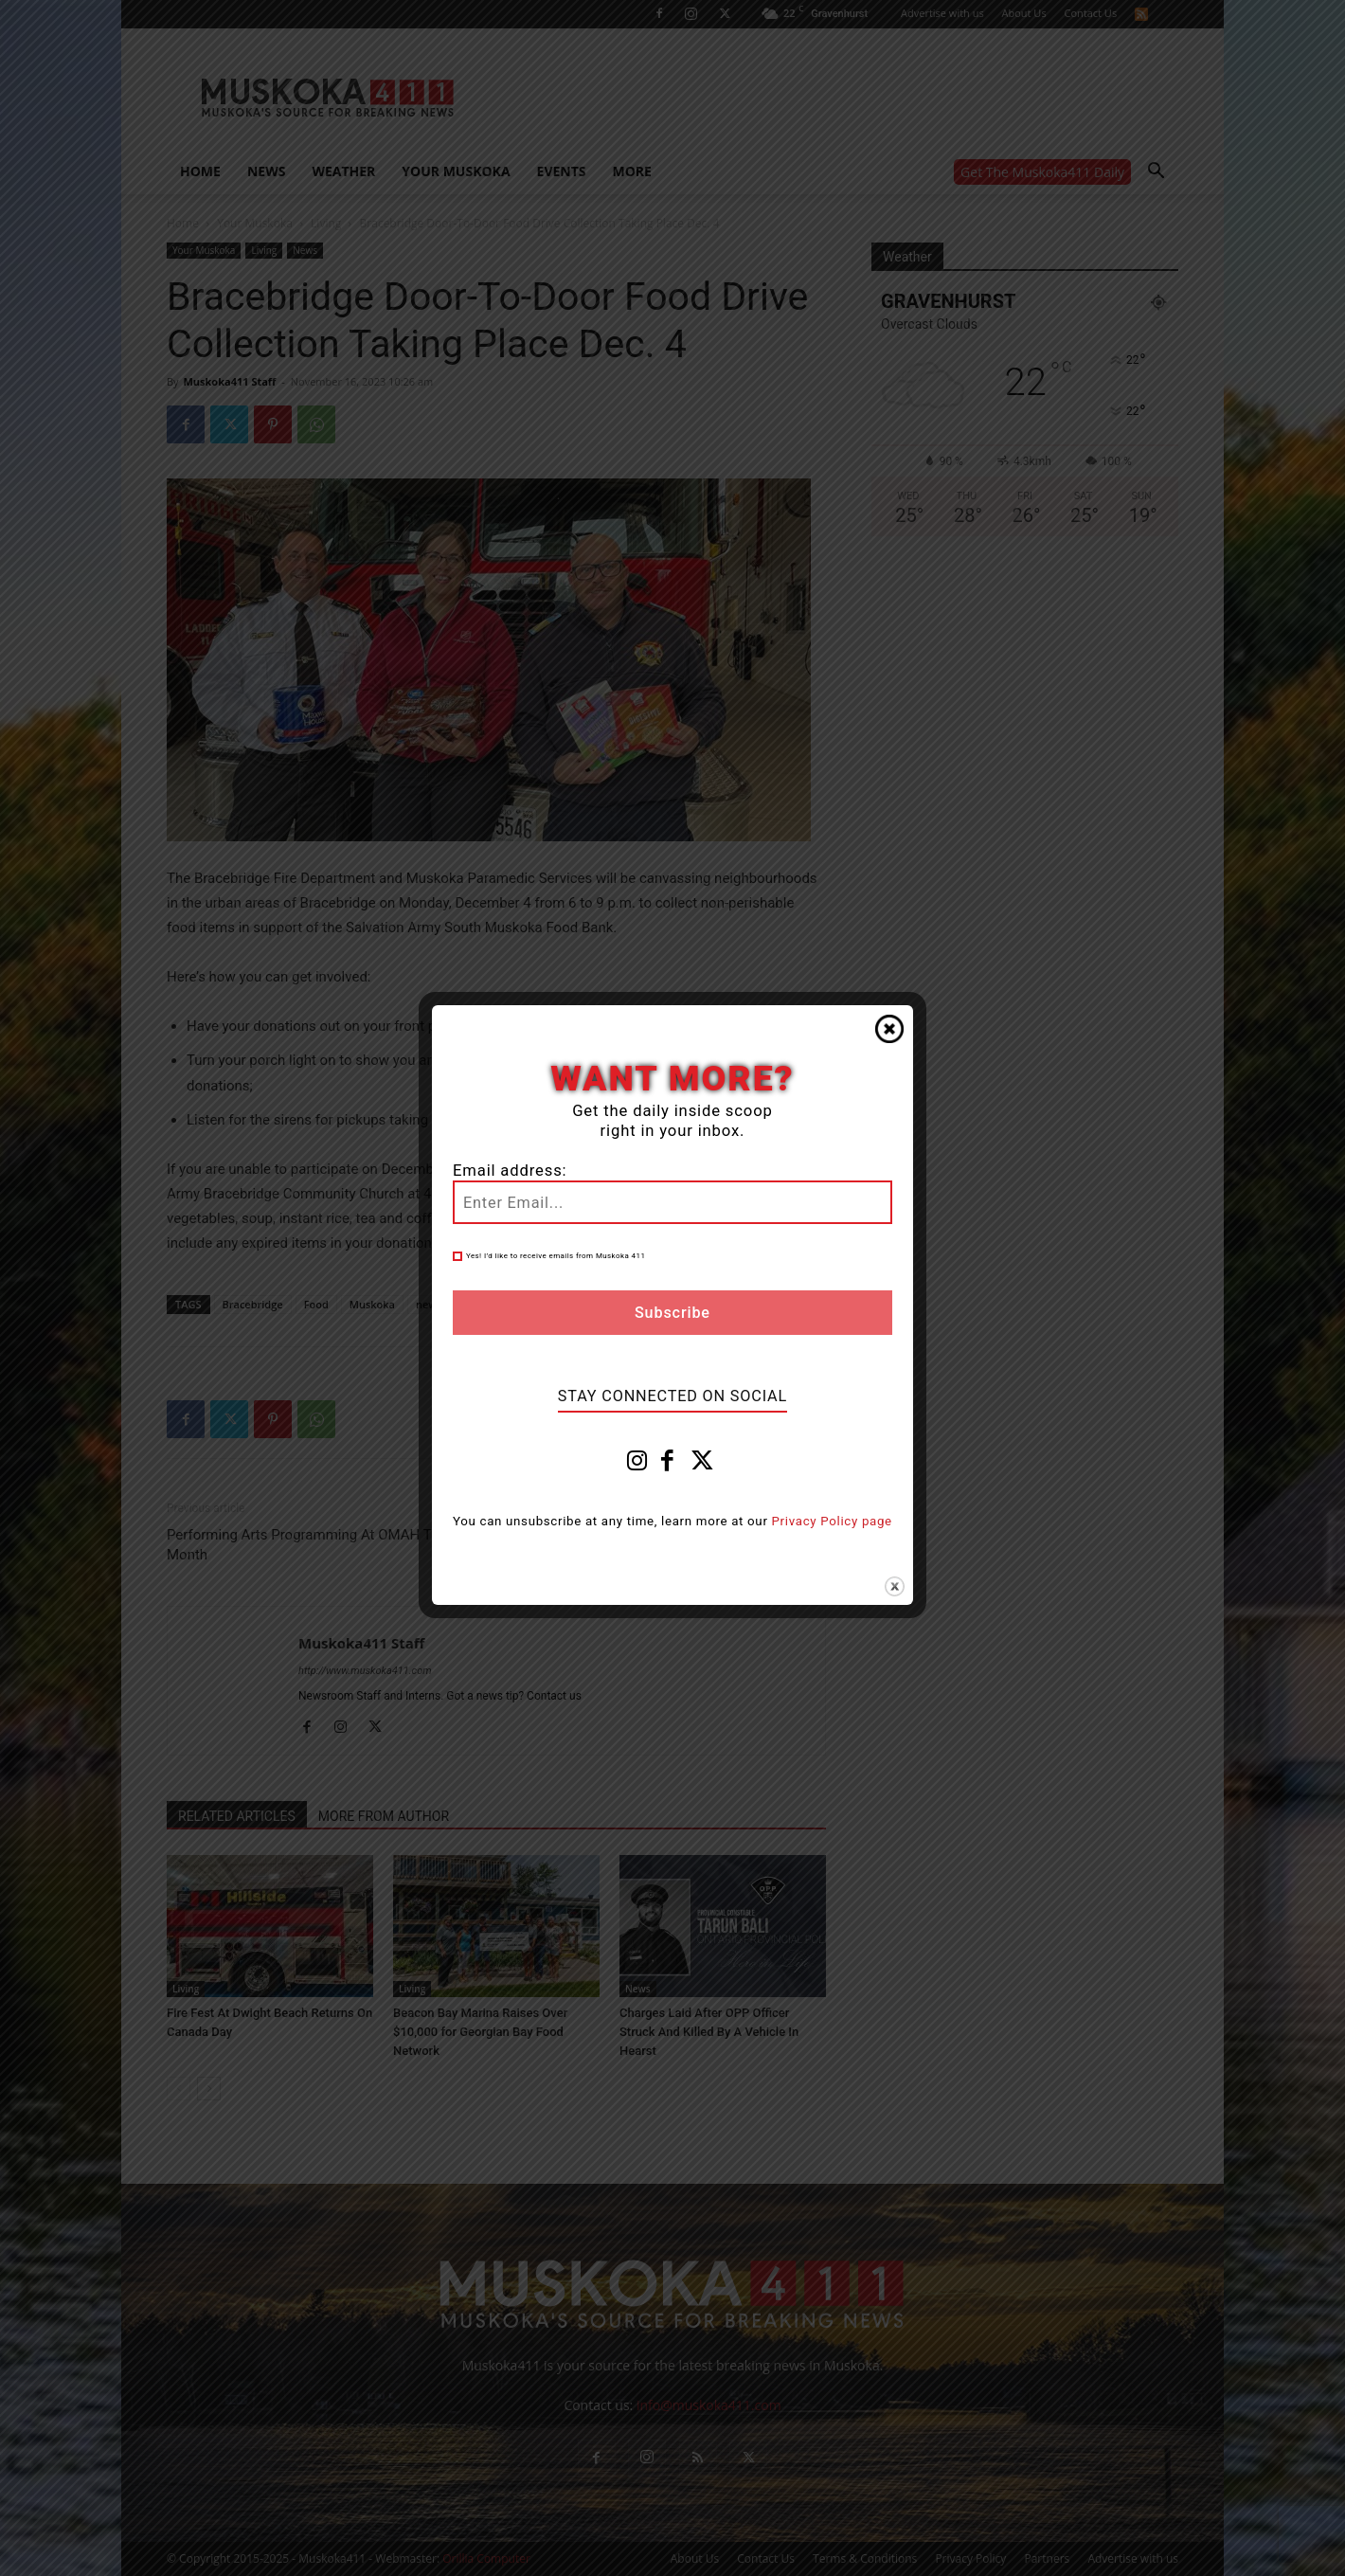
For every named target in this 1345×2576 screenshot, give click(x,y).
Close (889, 1029)
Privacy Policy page (832, 1521)
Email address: (509, 1171)
